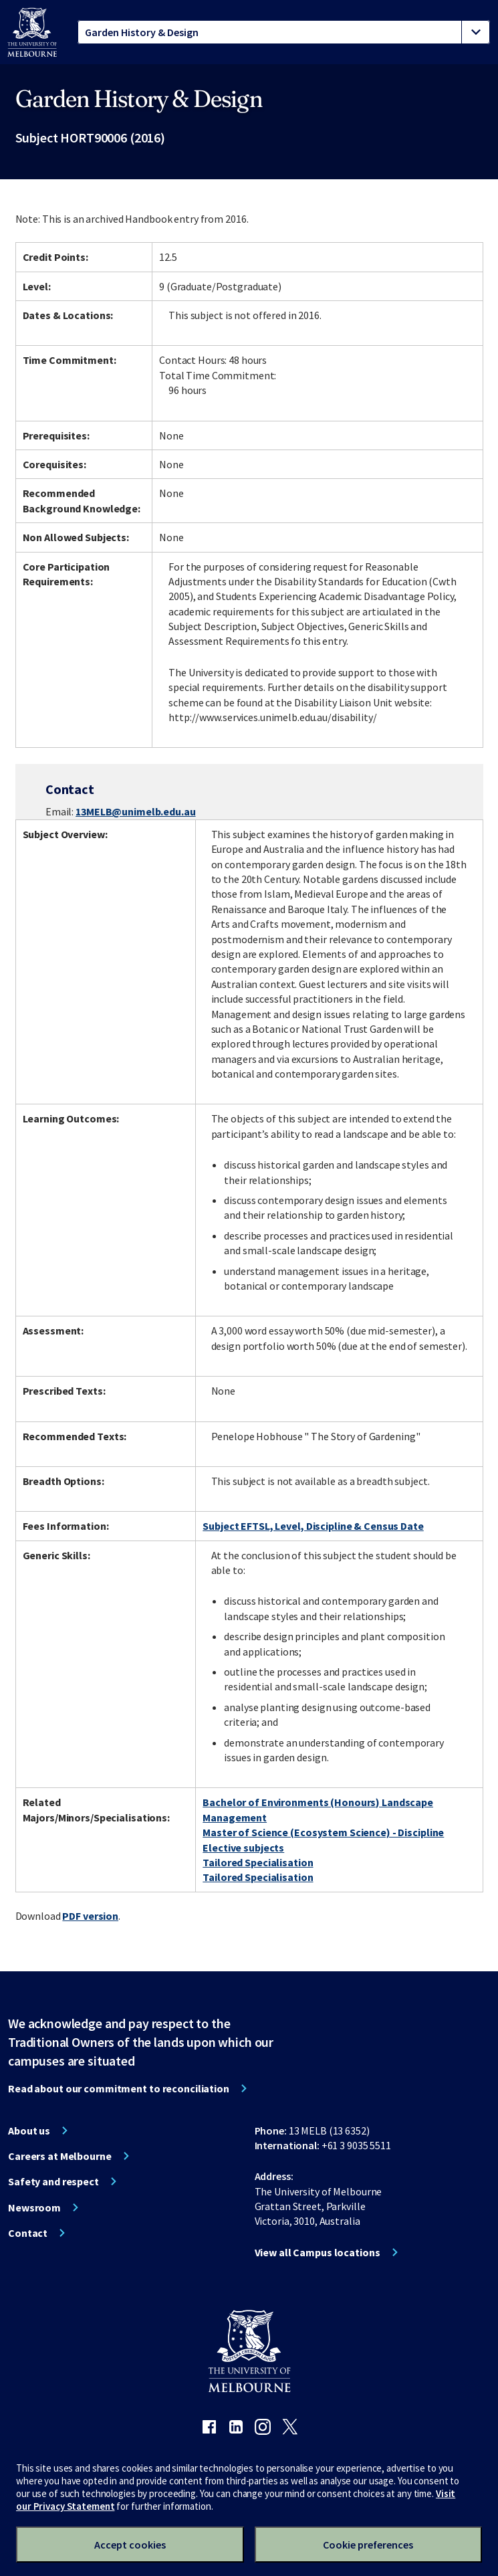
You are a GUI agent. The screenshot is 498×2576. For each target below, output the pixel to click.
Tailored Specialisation (258, 1862)
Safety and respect (53, 2181)
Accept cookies (130, 2544)
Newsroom (34, 2207)
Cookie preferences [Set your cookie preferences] (368, 2544)
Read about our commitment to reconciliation (118, 2088)
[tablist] (284, 32)
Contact (27, 2233)
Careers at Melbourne (60, 2156)
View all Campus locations (317, 2252)
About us (29, 2130)
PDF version (90, 1915)
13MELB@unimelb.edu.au (135, 811)
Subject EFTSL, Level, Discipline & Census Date (313, 1525)
